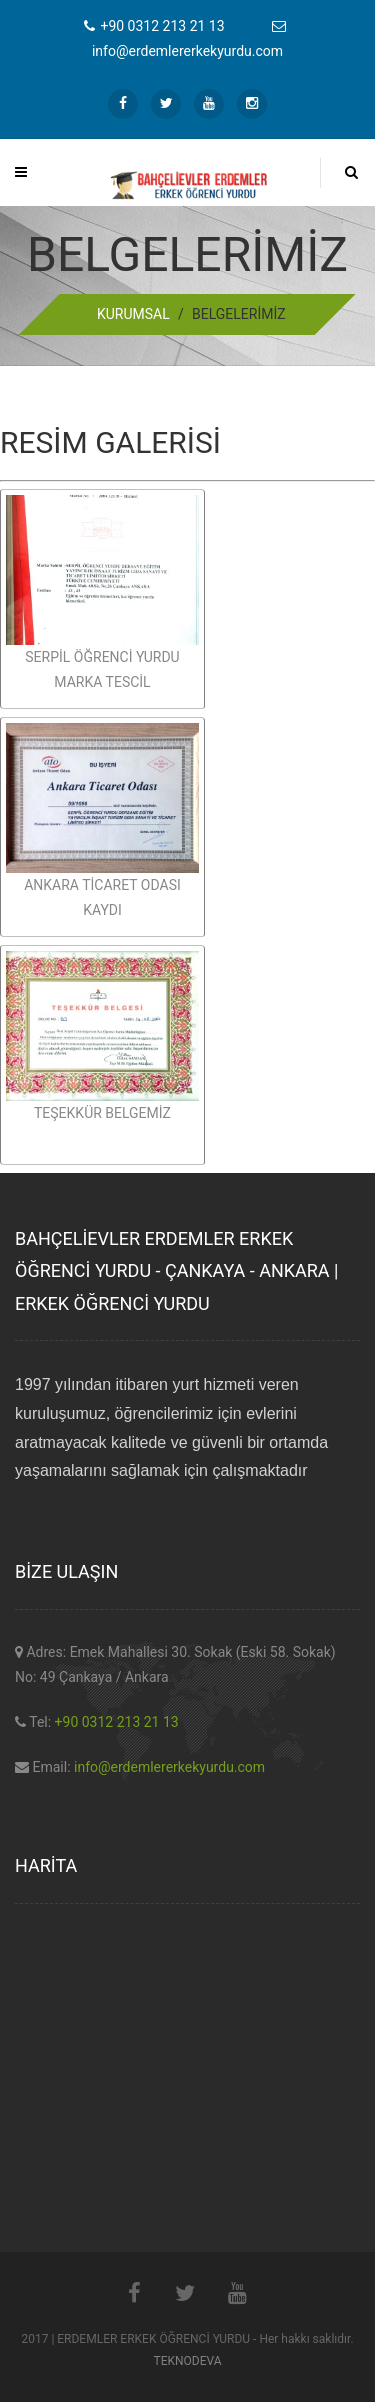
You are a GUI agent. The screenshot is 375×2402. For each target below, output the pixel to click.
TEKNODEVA (187, 2361)
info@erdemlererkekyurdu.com (169, 1767)
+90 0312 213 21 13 (117, 1722)
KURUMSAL (133, 314)
